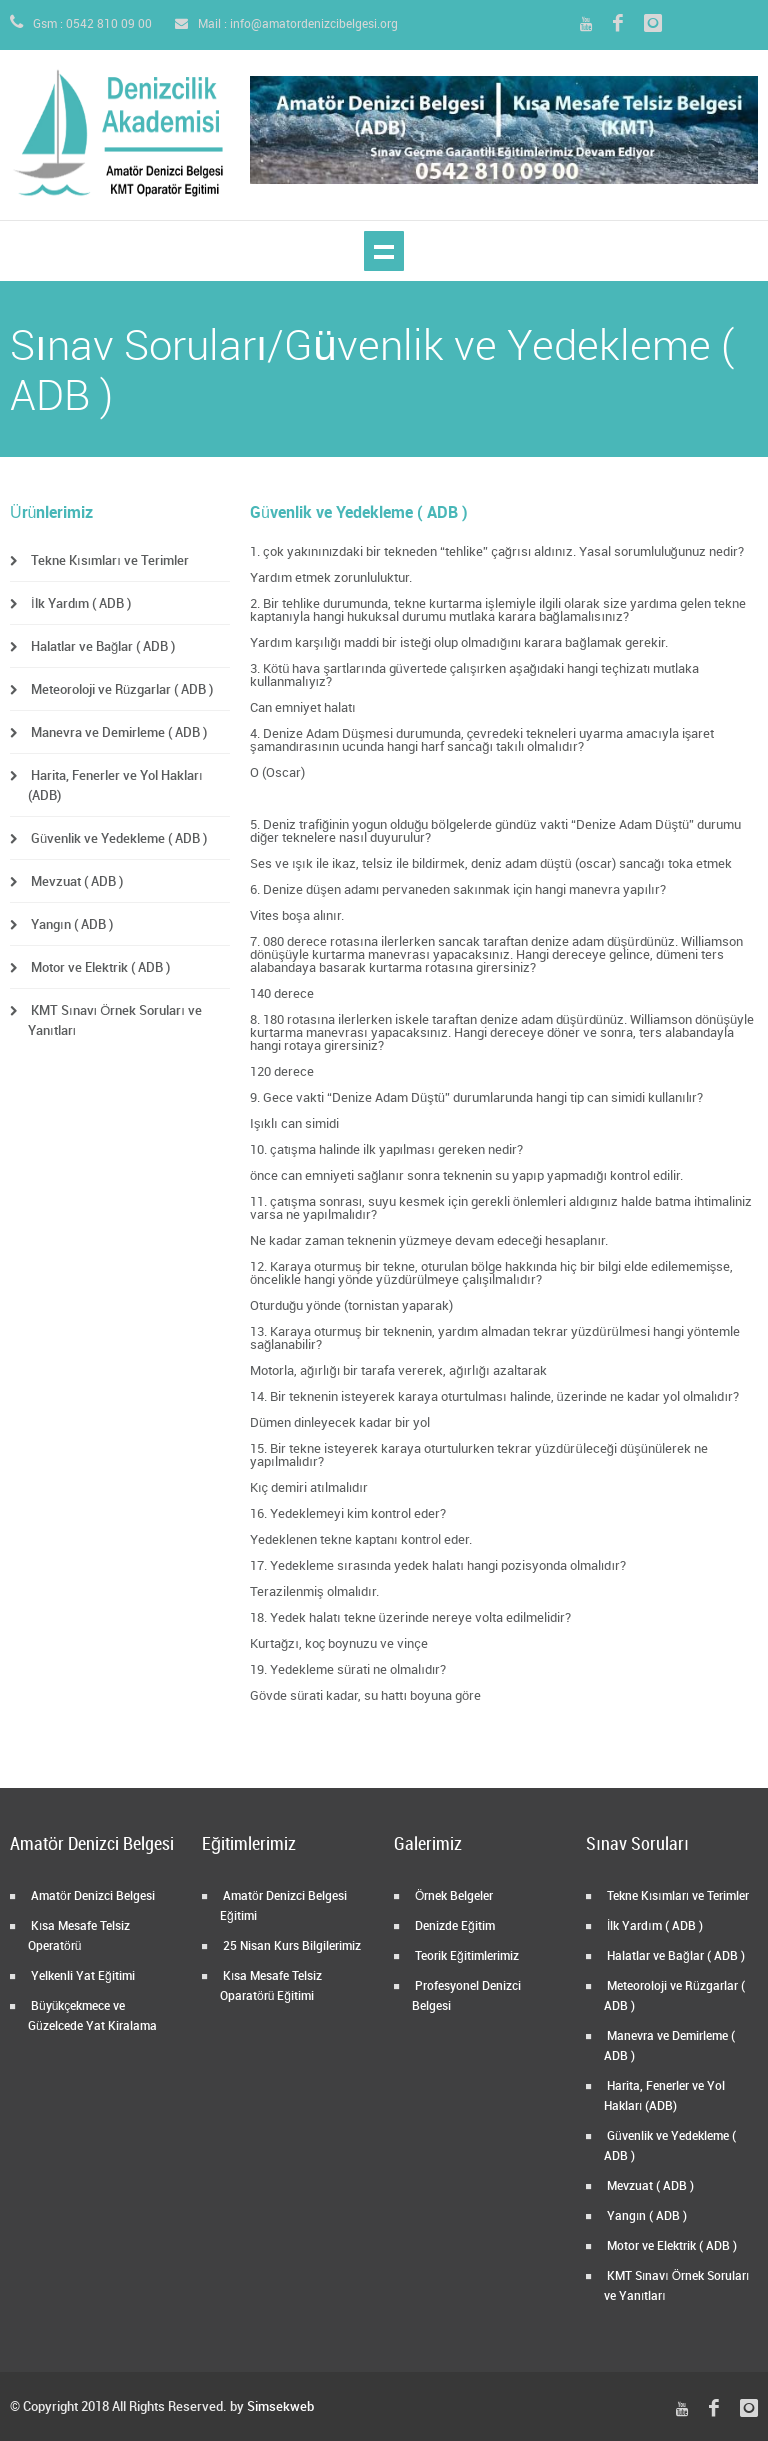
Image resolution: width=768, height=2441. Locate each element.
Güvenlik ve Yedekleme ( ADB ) (117, 839)
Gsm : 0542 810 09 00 (81, 24)
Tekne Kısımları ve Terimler (108, 561)
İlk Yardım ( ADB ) (79, 604)
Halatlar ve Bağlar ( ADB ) (101, 647)
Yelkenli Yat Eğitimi (81, 1976)
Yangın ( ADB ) (70, 925)
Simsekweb (280, 2407)
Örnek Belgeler (452, 1896)
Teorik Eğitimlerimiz (465, 1956)
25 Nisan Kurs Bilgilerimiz (290, 1946)
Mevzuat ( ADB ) (75, 882)
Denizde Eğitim (453, 1926)
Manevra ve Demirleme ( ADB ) (117, 733)
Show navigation (384, 251)
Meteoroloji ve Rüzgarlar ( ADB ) (120, 690)
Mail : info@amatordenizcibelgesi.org (286, 24)
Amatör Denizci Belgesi (91, 1896)
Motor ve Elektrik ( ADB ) (99, 968)
